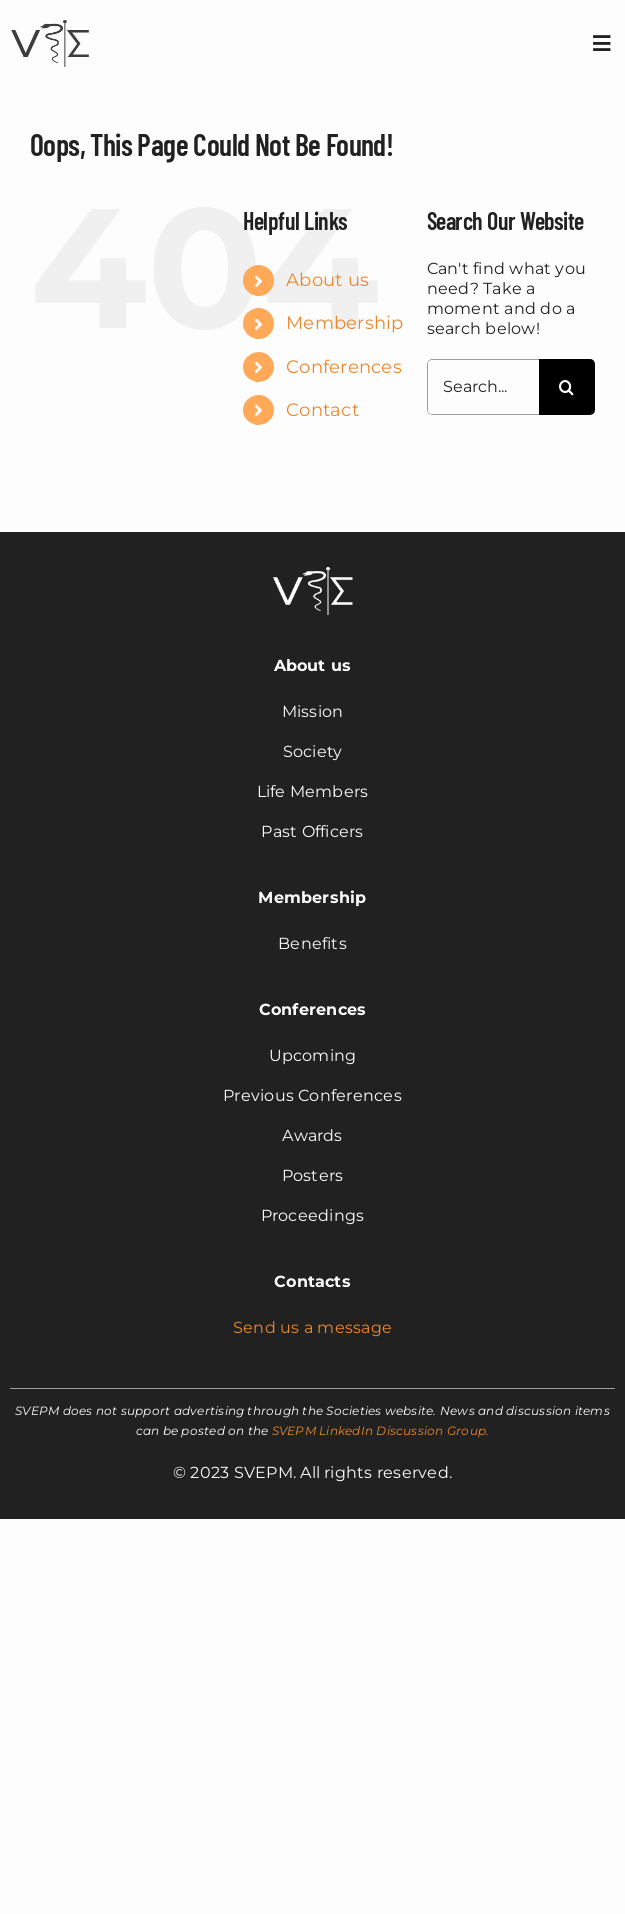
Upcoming (313, 1055)
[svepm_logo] (50, 22)
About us (327, 280)
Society (313, 751)
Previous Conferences (312, 1095)
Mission (313, 711)
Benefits (312, 943)
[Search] (567, 387)
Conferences (344, 367)
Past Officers (312, 831)
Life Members (313, 791)
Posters (313, 1175)
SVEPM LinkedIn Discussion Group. (381, 1430)
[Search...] (483, 387)
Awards (312, 1135)
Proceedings (313, 1215)
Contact (322, 410)
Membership (344, 323)
